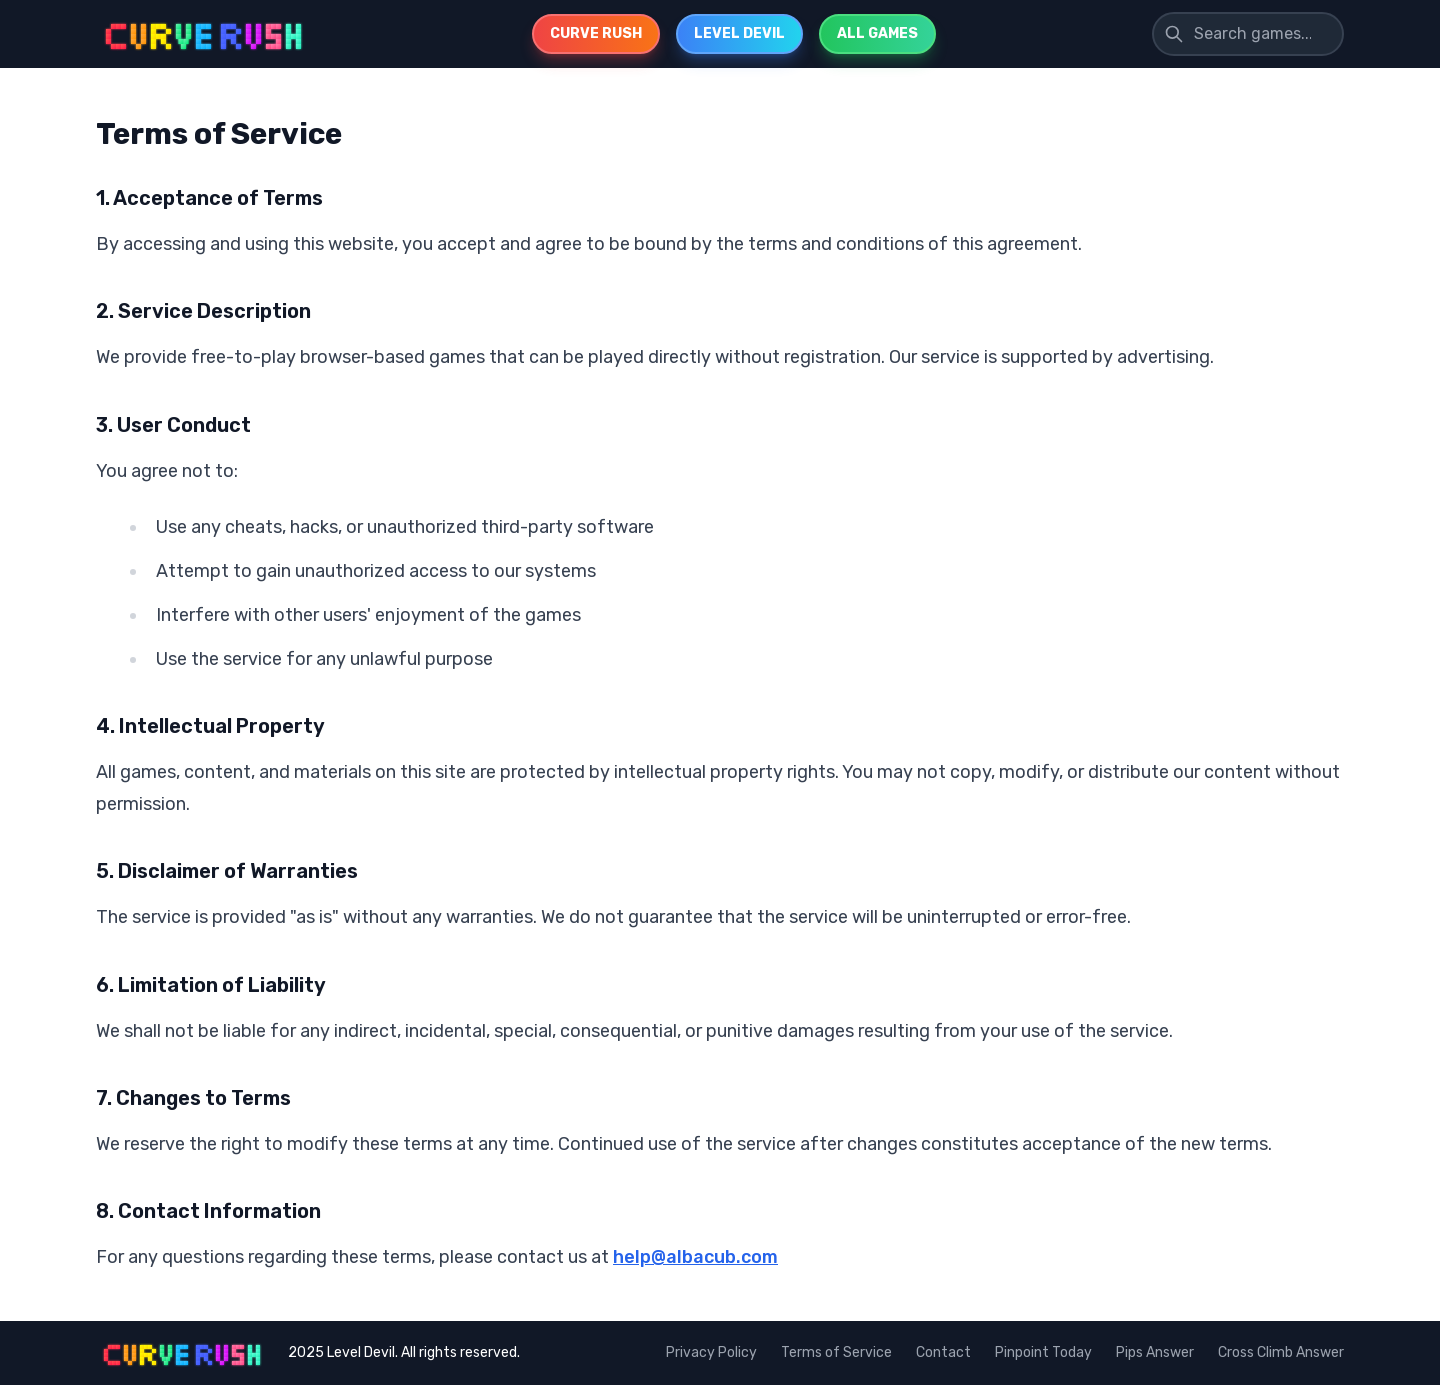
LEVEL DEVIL (739, 33)
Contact (943, 1352)
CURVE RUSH (596, 33)
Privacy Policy (711, 1352)
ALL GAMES (877, 33)
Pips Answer (1155, 1352)
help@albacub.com (695, 1257)
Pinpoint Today (1043, 1352)
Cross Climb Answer (1281, 1352)
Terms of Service (836, 1352)
